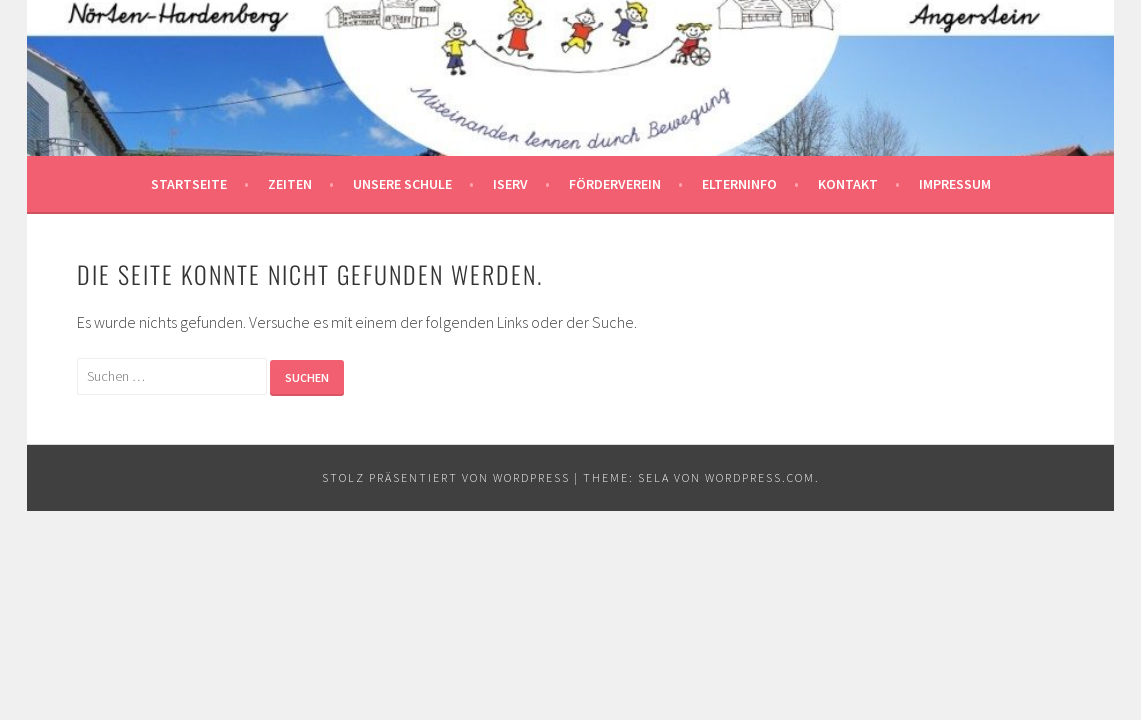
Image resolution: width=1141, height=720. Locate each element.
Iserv (510, 184)
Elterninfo (739, 184)
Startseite (189, 184)
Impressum (955, 184)
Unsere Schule (402, 184)
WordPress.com (760, 477)
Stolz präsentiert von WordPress (446, 477)
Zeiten (290, 184)
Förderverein (615, 184)
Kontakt (848, 184)
